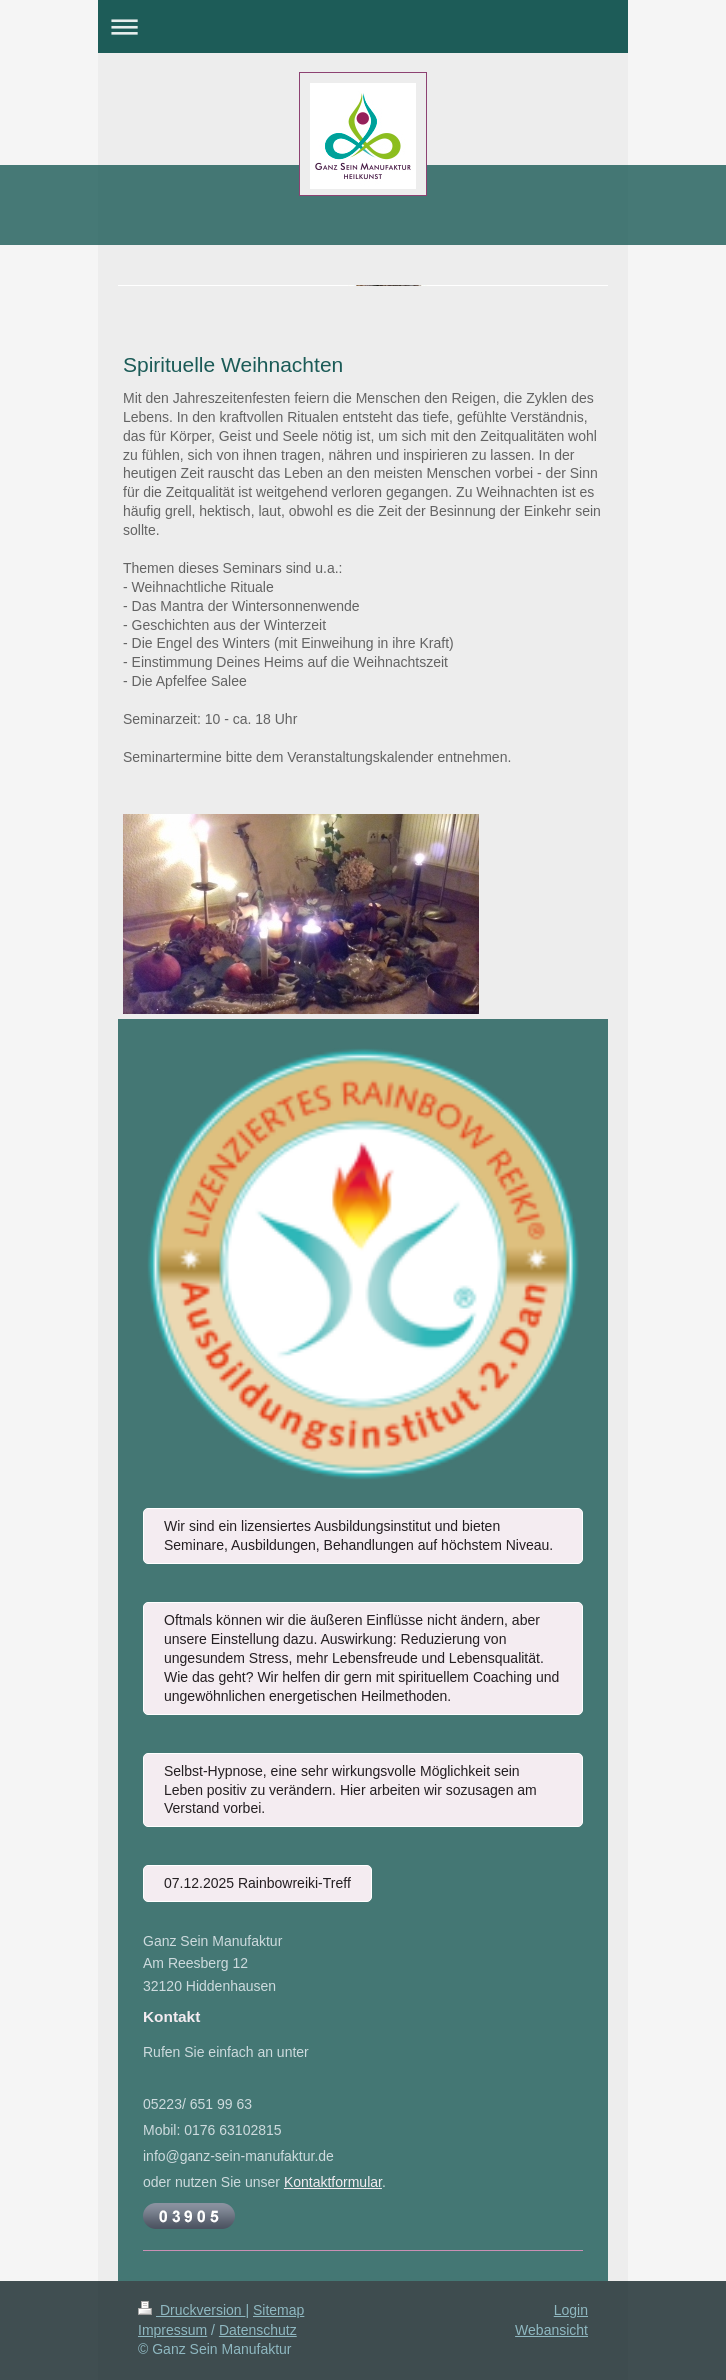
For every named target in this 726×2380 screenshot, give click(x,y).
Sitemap (278, 2310)
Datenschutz (258, 2330)
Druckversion (191, 2310)
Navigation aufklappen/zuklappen (363, 26)
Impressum (172, 2330)
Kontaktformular (333, 2182)
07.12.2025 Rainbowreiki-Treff (257, 1883)
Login (571, 2310)
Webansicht (551, 2330)
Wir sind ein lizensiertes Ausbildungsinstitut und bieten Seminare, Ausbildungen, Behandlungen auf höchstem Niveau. (358, 1535)
